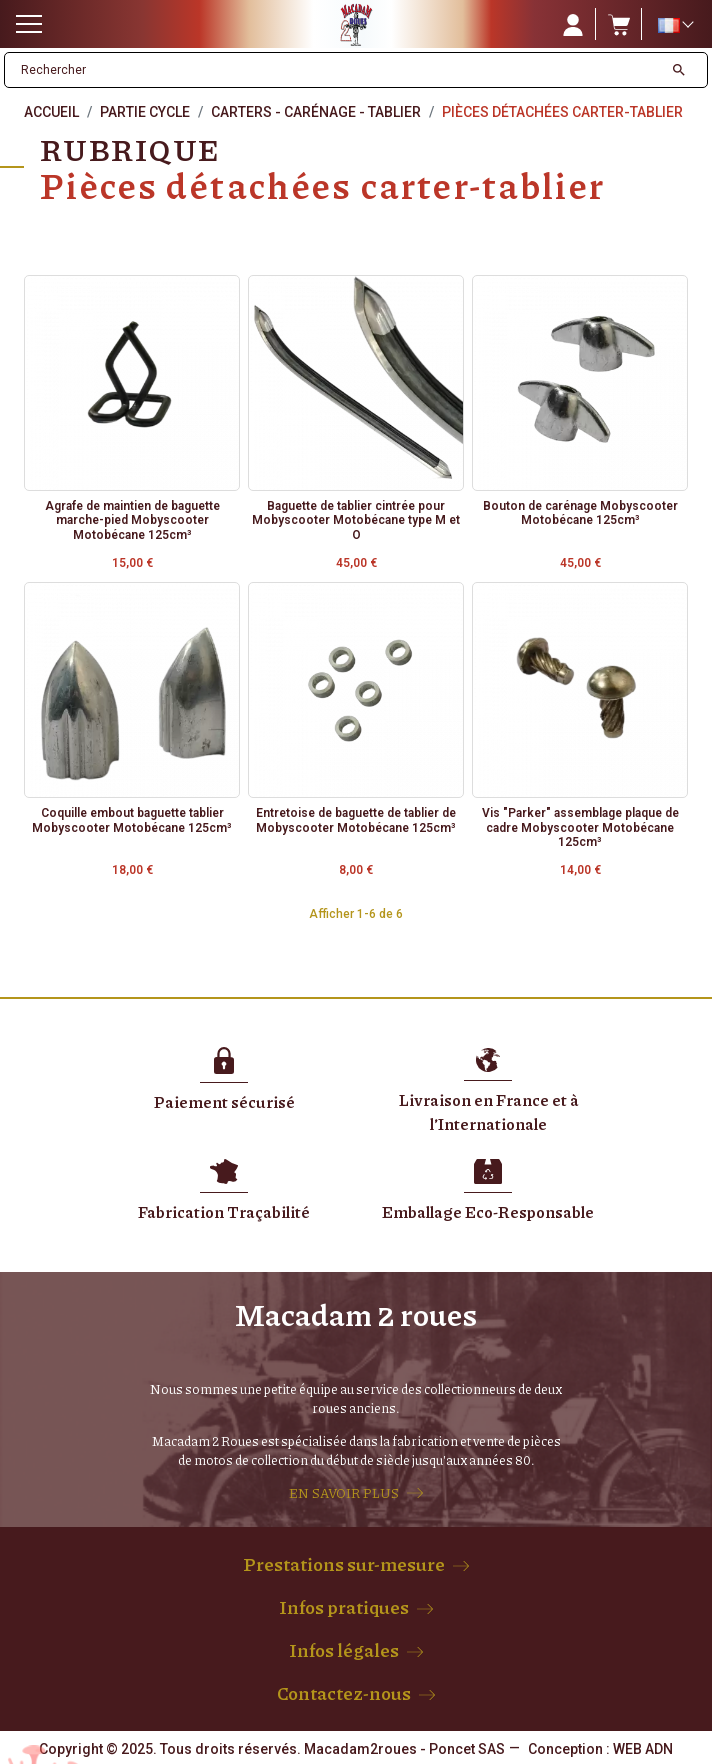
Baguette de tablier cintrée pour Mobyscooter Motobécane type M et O (356, 520)
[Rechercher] (334, 70)
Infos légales (344, 1650)
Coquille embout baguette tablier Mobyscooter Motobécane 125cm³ (132, 820)
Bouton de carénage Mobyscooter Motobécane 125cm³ (580, 513)
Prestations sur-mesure (344, 1564)
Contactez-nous (344, 1693)
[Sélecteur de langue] (675, 25)
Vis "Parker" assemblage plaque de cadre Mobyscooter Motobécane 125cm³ (580, 827)
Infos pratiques (344, 1607)
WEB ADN (643, 1749)
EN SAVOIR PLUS (344, 1493)
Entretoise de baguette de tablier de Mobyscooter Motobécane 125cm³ (356, 820)
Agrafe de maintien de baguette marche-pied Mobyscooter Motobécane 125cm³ (132, 520)
